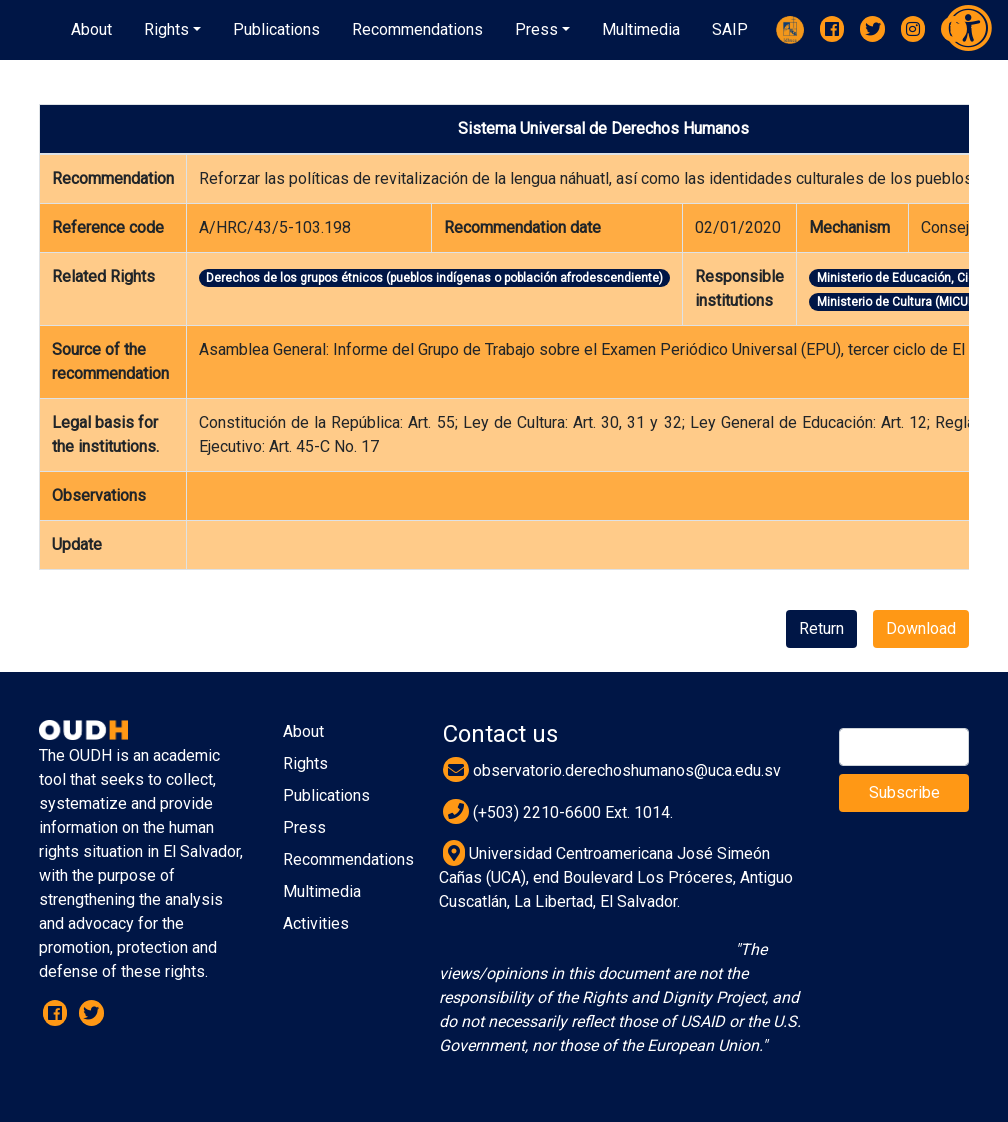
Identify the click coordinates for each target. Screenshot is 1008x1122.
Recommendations (348, 859)
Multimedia (322, 891)
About (303, 731)
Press (304, 827)
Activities (316, 923)
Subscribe (904, 792)
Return (821, 628)
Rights (305, 763)
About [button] (91, 29)
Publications (326, 795)
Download (921, 628)
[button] (172, 30)
